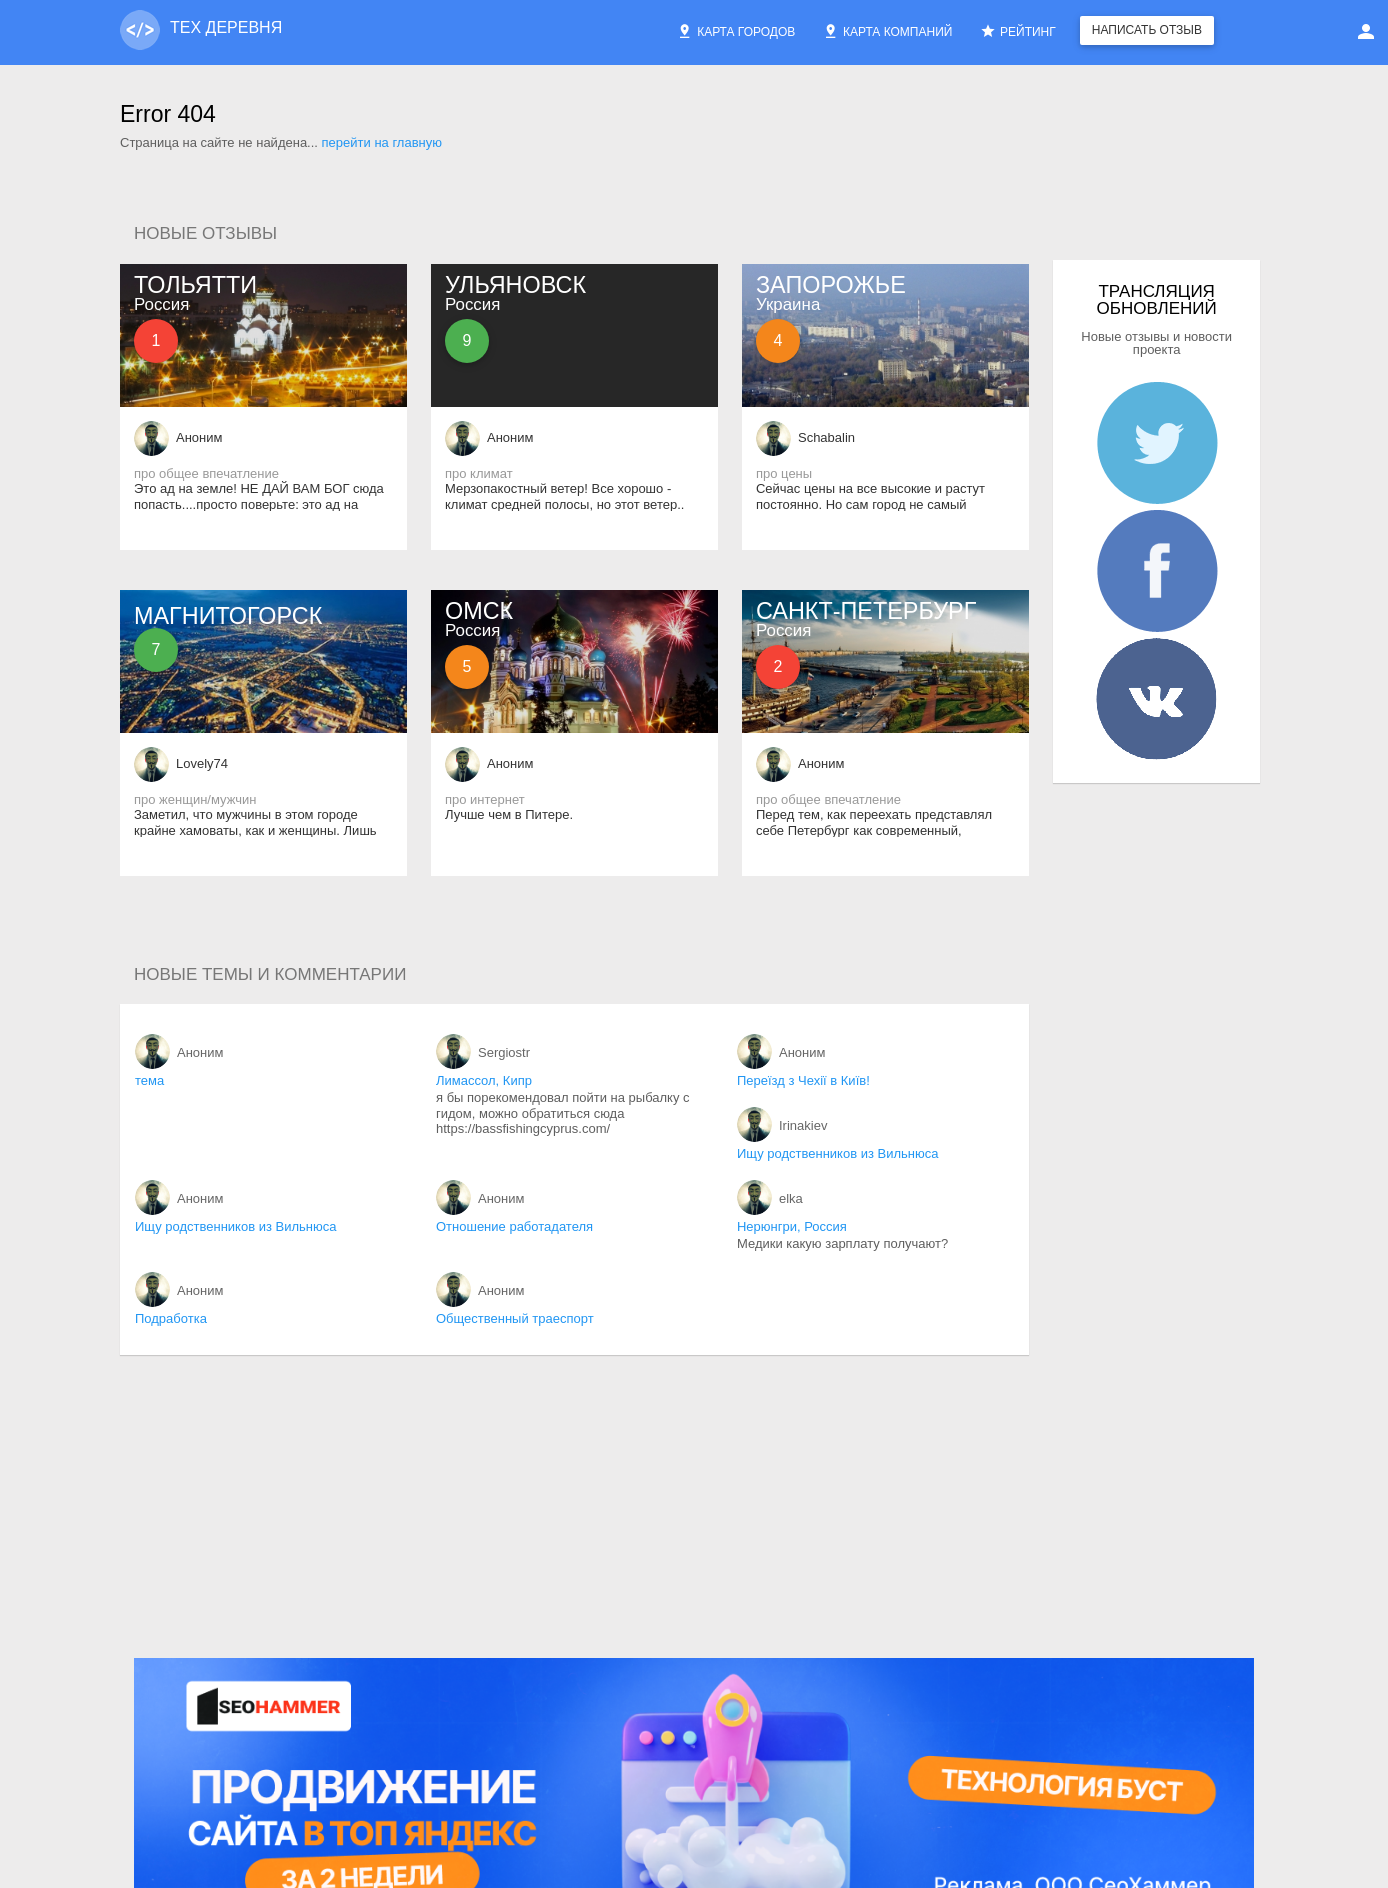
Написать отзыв (1147, 30)
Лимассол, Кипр (484, 1080)
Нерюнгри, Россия (792, 1226)
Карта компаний (887, 31)
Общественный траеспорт (515, 1318)
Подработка (171, 1318)
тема (149, 1080)
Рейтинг (1018, 31)
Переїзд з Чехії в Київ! (803, 1080)
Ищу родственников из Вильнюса (838, 1153)
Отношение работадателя (514, 1226)
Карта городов (736, 31)
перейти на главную (382, 142)
